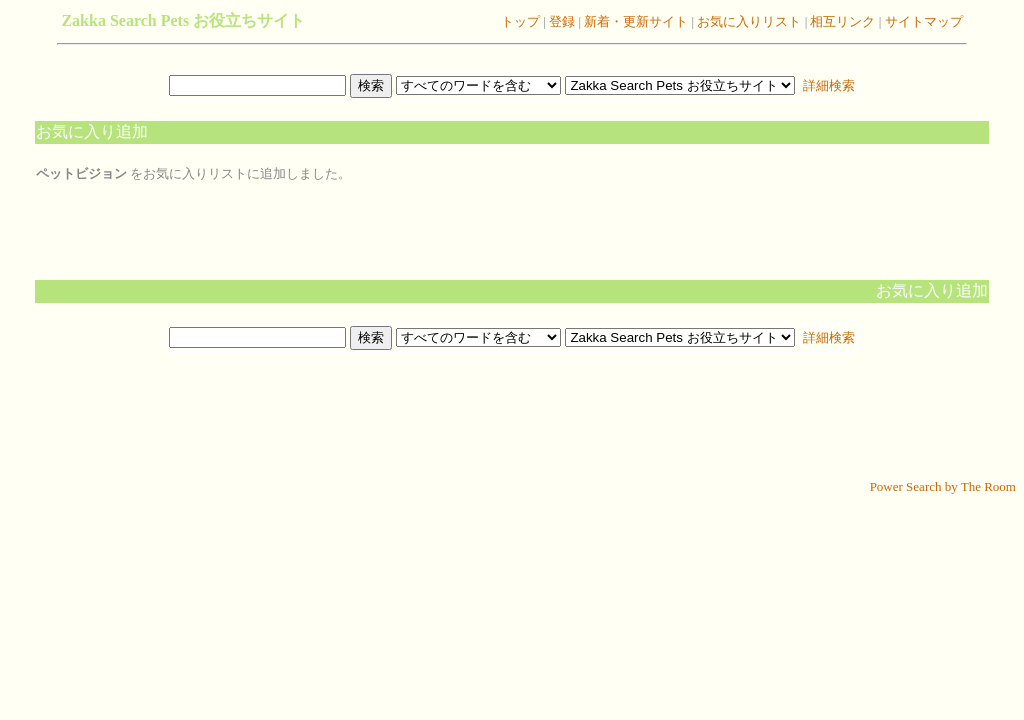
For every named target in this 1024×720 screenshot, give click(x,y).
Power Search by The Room (943, 486)
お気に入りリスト (747, 21)
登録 (560, 21)
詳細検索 (826, 85)
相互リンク (843, 21)
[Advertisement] (512, 416)
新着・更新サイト (634, 21)
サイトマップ (921, 21)
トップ (520, 21)
